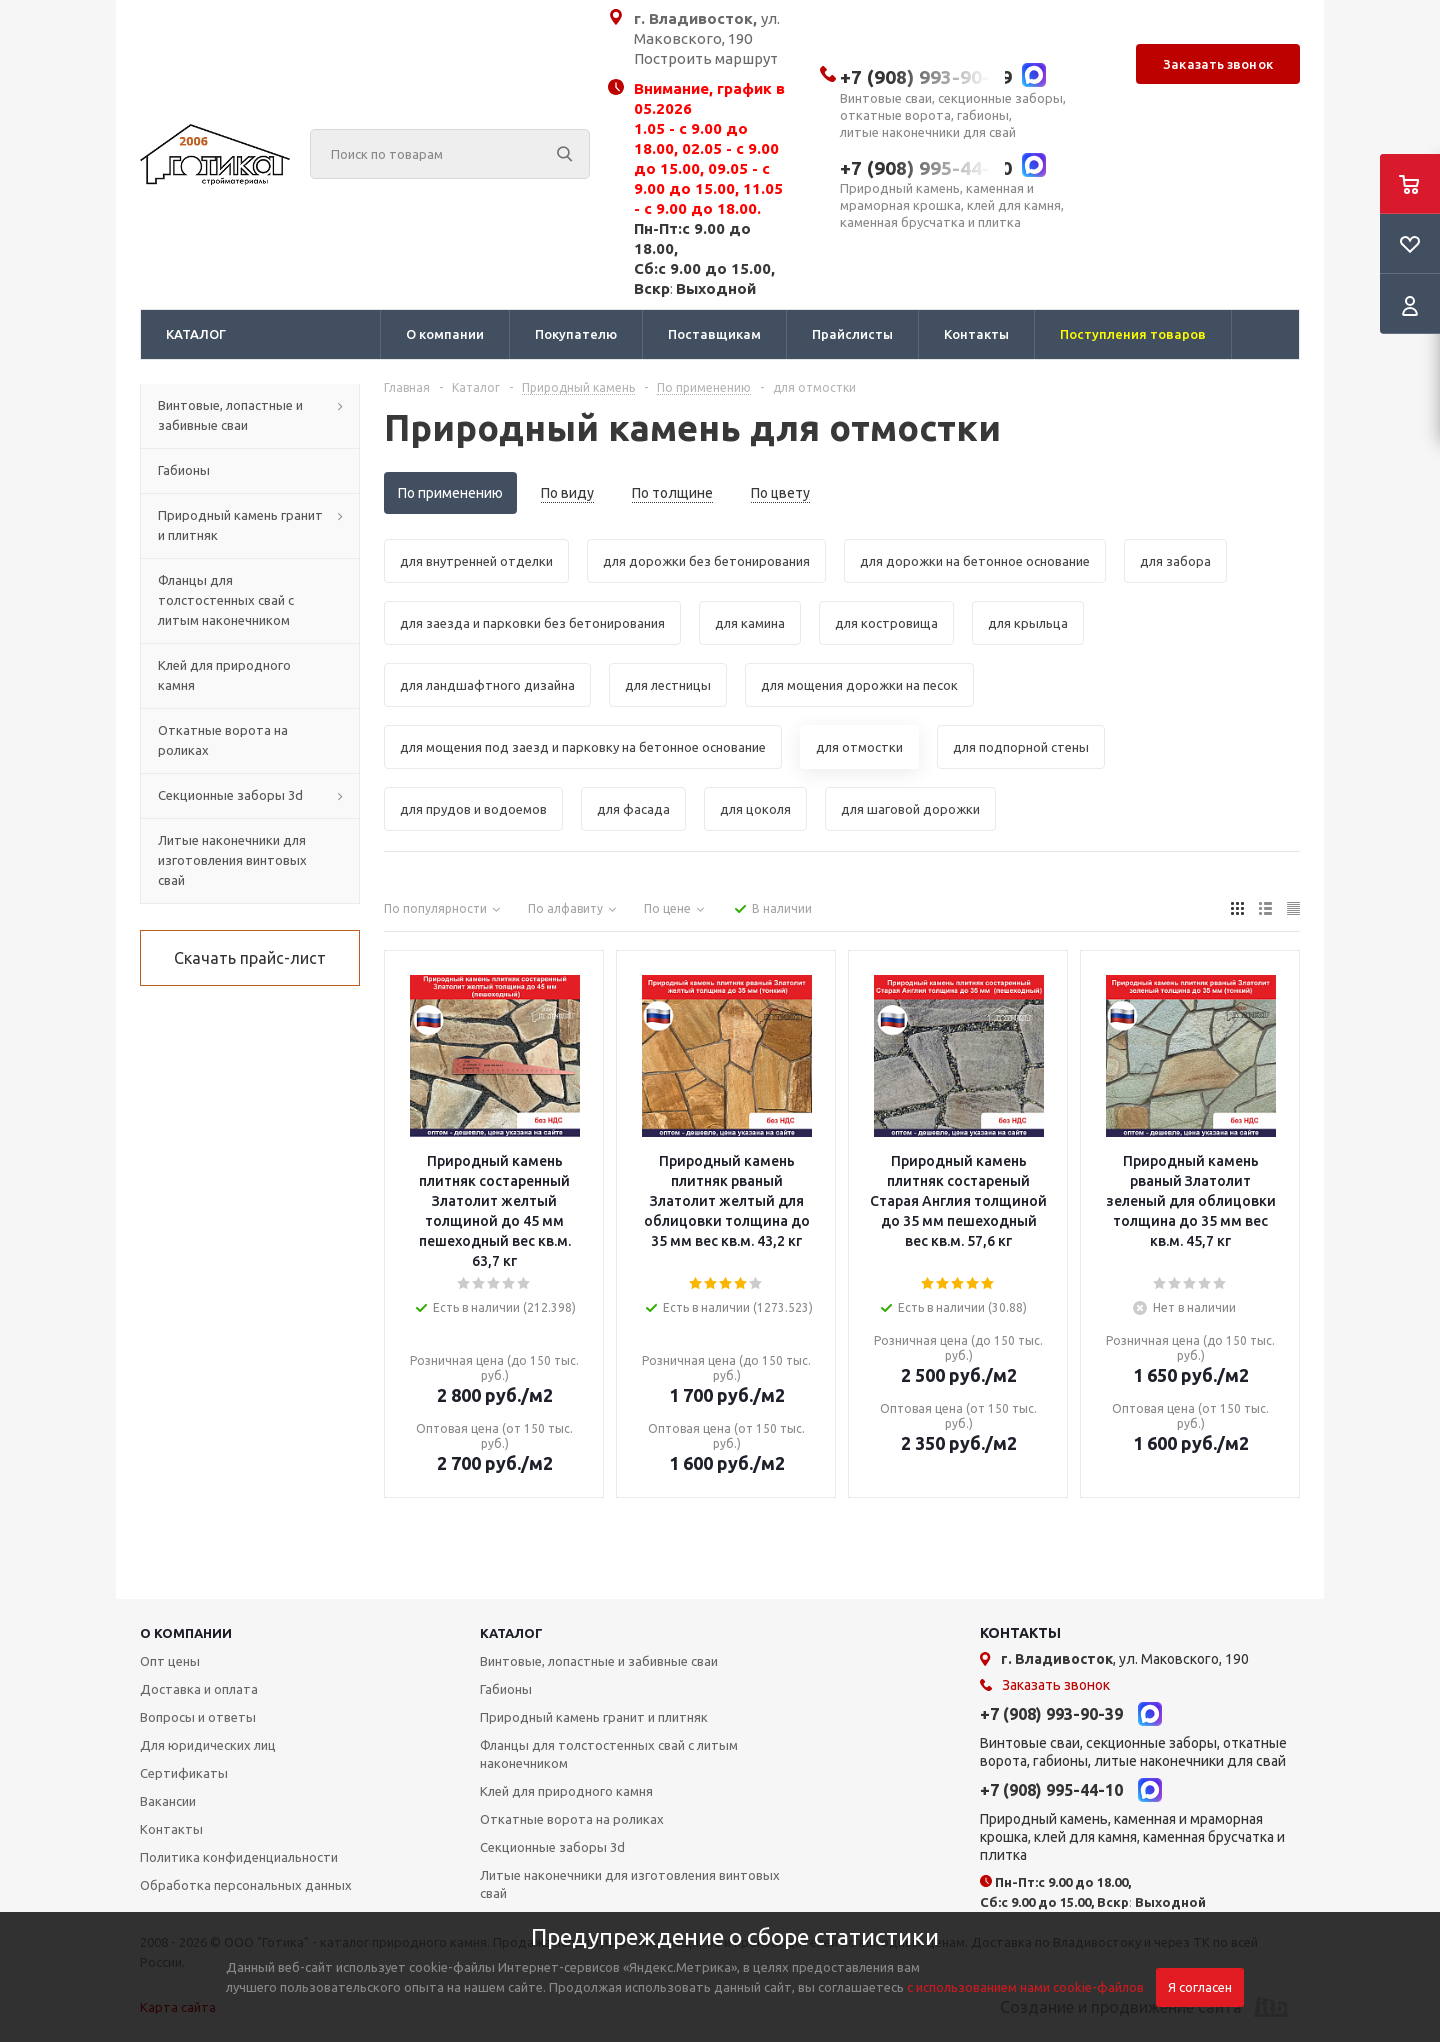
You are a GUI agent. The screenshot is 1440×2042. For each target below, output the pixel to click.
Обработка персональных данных (246, 1885)
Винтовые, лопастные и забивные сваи (599, 1661)
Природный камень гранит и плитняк (594, 1717)
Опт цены (170, 1661)
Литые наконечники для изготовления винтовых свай (630, 1884)
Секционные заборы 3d (552, 1847)
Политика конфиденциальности (239, 1857)
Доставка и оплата (199, 1689)
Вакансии (168, 1801)
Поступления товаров (1133, 334)
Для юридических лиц (208, 1745)
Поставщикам (714, 334)
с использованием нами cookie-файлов (1025, 1987)
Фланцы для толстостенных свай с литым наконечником (609, 1754)
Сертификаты (184, 1773)
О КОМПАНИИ (186, 1633)
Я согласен (1200, 1987)
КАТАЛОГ (196, 334)
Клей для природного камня (566, 1791)
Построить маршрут (706, 58)
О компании (445, 334)
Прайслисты (852, 334)
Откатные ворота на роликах (572, 1819)
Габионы (506, 1689)
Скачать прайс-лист (250, 958)
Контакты (976, 334)
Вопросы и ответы (198, 1717)
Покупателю (576, 334)
